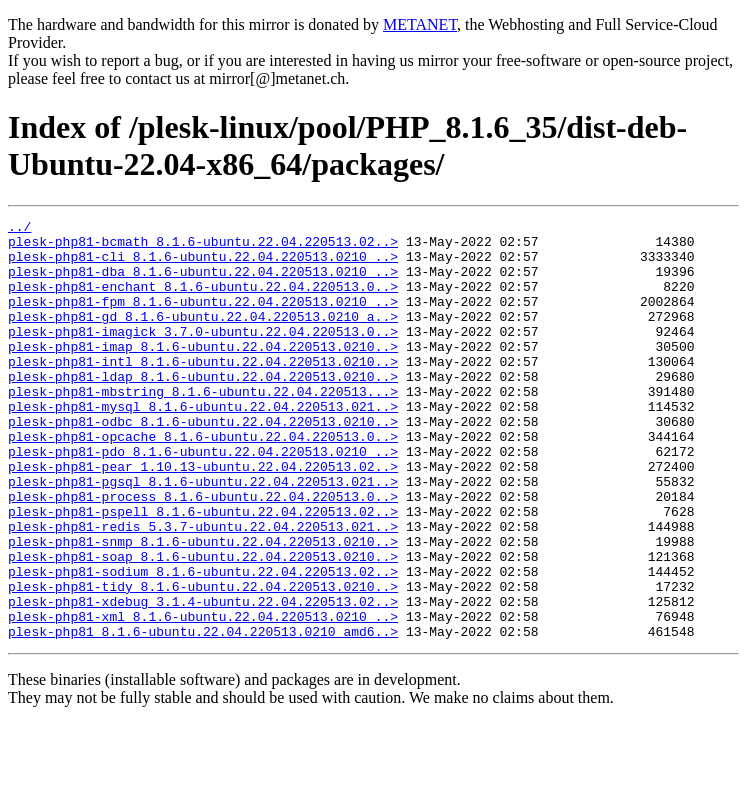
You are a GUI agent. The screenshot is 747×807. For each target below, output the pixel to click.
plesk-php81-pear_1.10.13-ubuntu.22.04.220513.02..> (203, 517)
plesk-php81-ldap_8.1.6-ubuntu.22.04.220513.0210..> (203, 409)
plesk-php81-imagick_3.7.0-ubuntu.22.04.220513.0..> (203, 355)
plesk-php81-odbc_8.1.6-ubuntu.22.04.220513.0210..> (203, 463)
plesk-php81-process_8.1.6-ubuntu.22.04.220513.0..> (203, 553)
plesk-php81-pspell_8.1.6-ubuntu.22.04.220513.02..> (203, 571)
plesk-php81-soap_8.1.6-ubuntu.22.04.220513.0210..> (203, 625)
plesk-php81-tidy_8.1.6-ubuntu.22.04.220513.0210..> (203, 661)
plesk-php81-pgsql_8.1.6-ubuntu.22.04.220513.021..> (203, 535)
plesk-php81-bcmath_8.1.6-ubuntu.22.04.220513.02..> (203, 247)
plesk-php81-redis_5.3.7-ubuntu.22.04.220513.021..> (203, 589)
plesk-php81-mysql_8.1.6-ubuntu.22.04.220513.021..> (203, 445)
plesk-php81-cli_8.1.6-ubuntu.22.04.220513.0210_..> (203, 265)
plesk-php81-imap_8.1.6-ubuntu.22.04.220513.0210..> (203, 373)
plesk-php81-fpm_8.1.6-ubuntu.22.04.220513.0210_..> (203, 319)
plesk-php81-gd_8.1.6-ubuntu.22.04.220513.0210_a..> (203, 337)
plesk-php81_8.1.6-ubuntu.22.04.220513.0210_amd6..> (203, 715)
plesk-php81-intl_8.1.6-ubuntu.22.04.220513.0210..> (203, 391)
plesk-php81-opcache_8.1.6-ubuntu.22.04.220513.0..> (203, 481)
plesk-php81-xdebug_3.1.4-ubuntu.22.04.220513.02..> (203, 679)
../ (19, 229)
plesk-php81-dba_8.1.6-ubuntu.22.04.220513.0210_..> (203, 283)
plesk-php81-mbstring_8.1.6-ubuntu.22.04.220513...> (203, 427)
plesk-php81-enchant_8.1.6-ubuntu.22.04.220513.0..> (203, 301)
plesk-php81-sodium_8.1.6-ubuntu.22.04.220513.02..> (203, 643)
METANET (420, 24)
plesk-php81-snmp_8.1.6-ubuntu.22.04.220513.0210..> (203, 607)
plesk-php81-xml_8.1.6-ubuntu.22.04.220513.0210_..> (203, 697)
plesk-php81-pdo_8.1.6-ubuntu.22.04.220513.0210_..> (203, 499)
